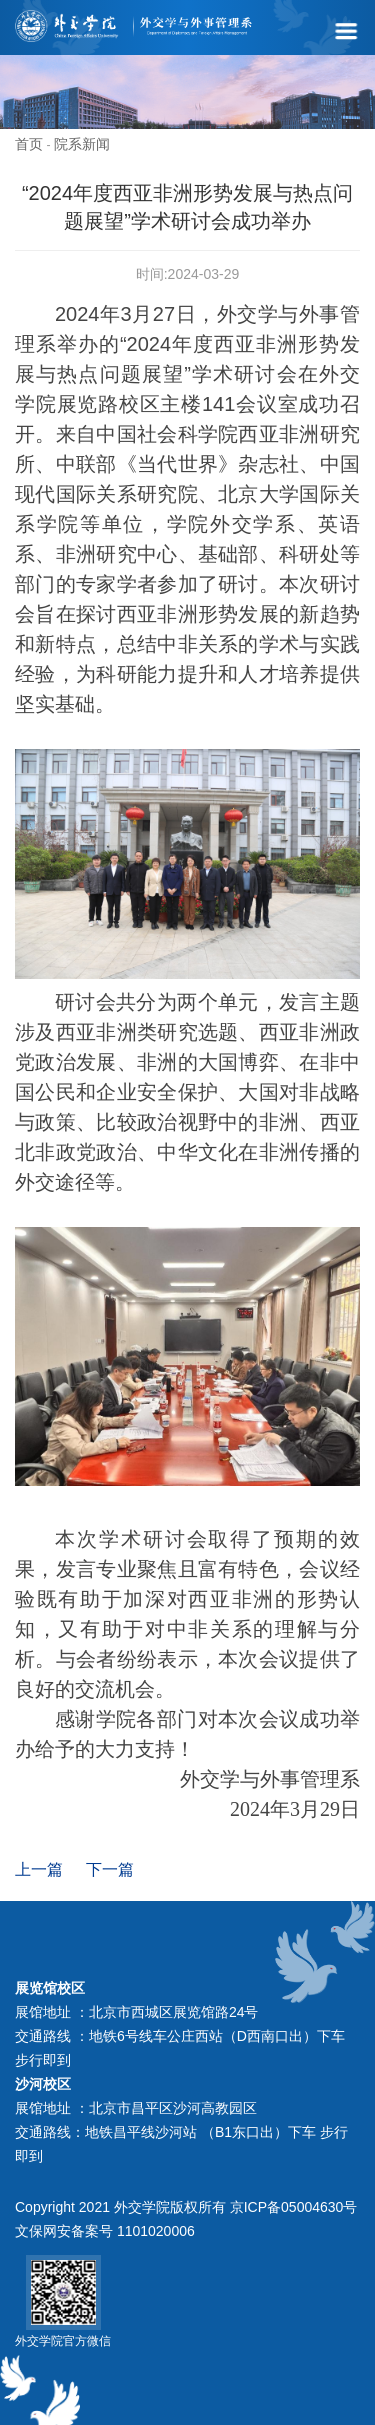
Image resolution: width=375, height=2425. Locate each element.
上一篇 (39, 1869)
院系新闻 (82, 144)
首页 (29, 144)
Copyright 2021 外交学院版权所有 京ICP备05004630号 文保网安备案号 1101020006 (186, 2219)
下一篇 (110, 1869)
